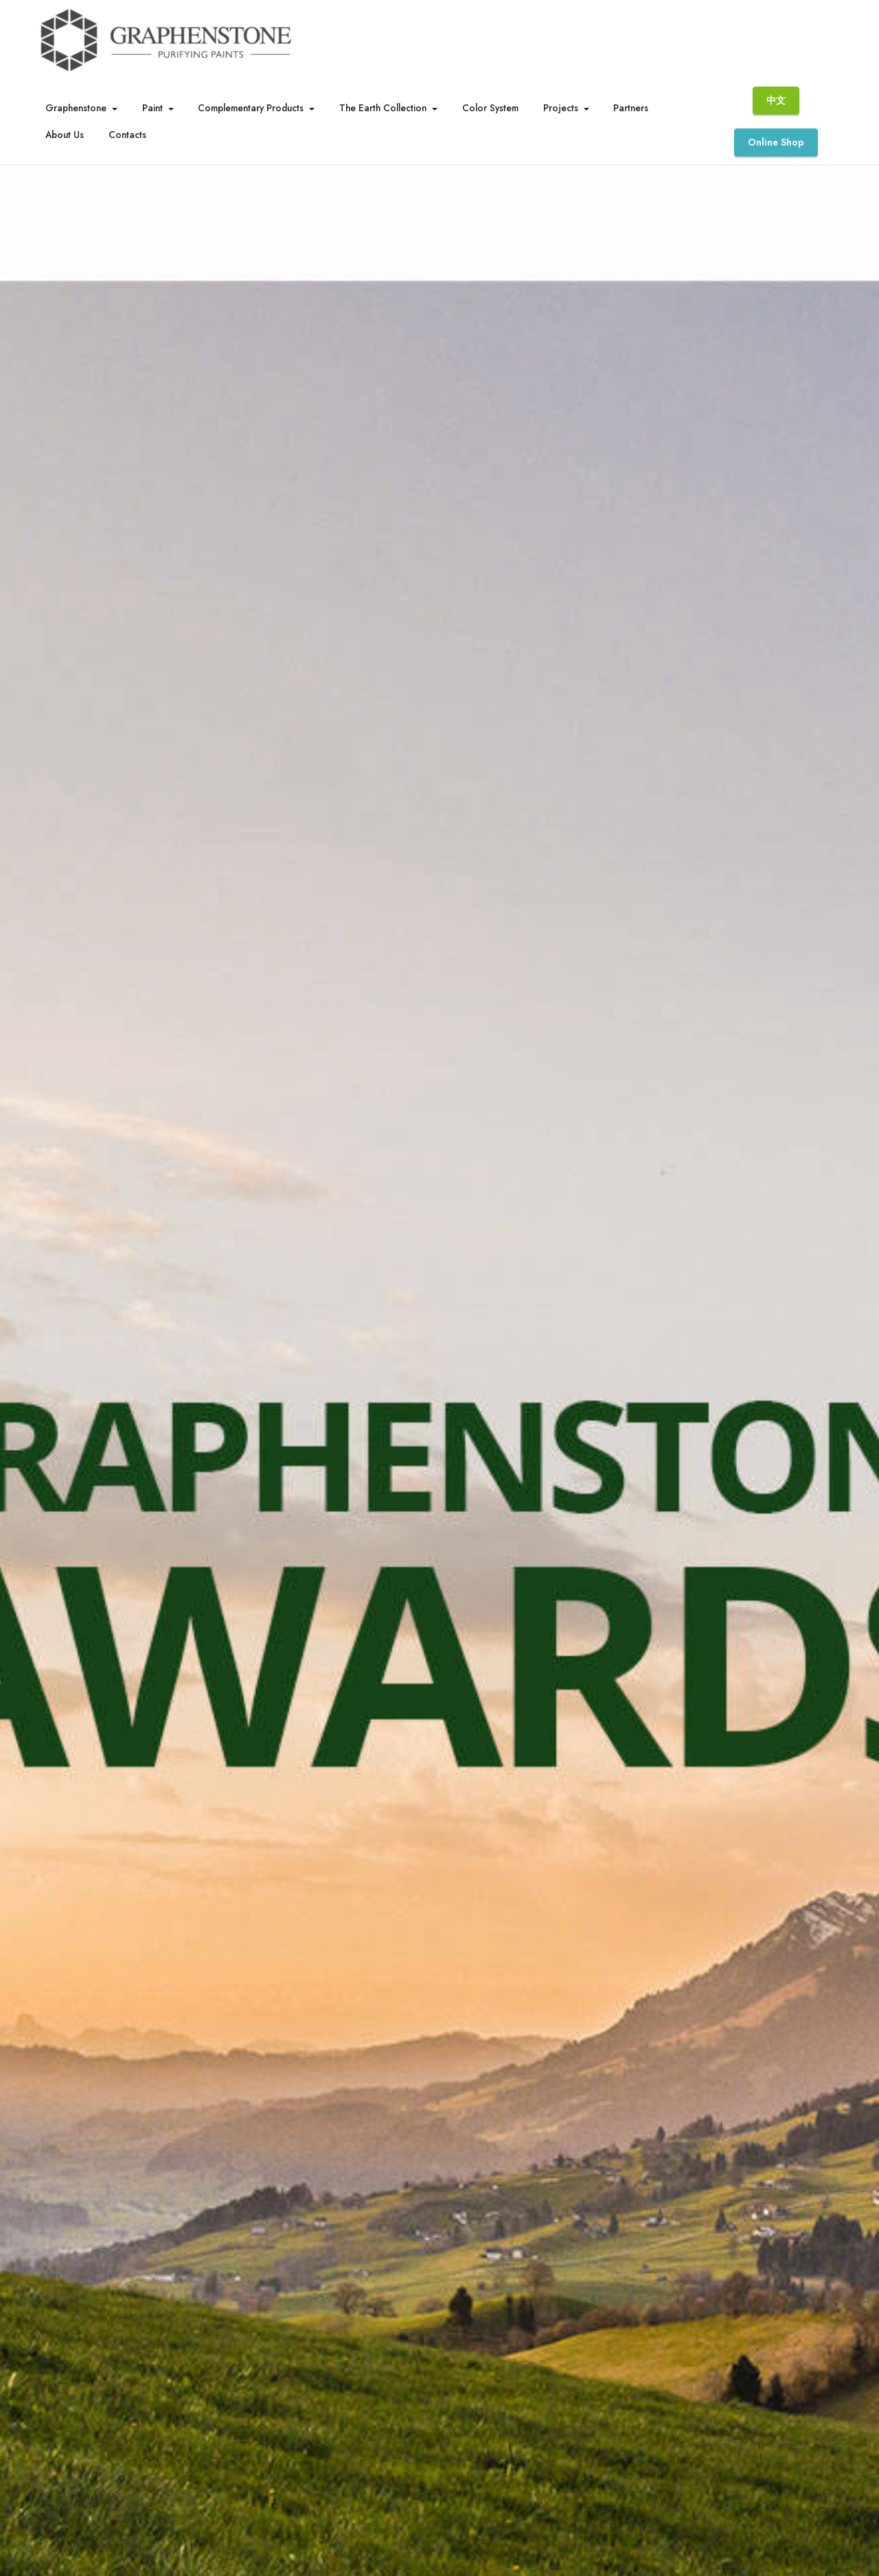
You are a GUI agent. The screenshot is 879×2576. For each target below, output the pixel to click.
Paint (152, 108)
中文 (776, 100)
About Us (64, 134)
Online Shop (776, 142)
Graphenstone (75, 108)
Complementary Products (251, 108)
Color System (490, 108)
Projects (560, 108)
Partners (630, 108)
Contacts (127, 134)
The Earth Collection (382, 108)
